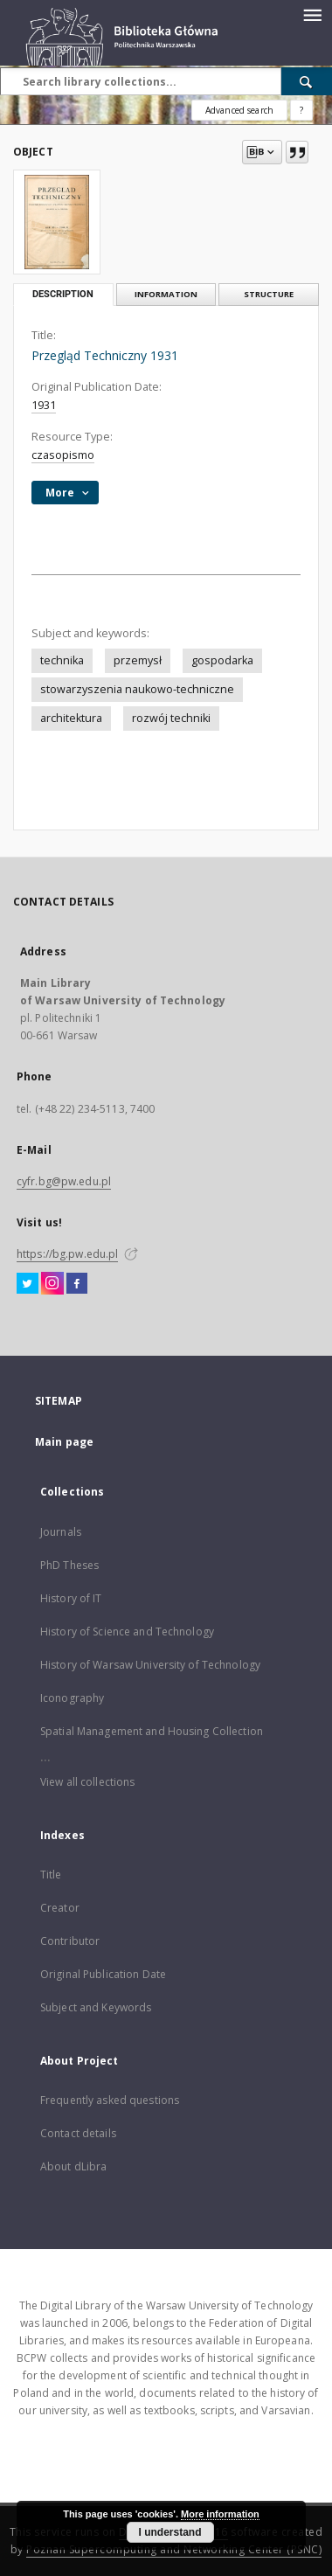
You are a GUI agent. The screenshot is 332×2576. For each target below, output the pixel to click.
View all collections (87, 1781)
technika (62, 660)
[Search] (306, 81)
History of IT (71, 1598)
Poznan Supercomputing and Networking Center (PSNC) (174, 2549)
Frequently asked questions (109, 2100)
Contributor (70, 1941)
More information (220, 2514)
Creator (60, 1907)
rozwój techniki (171, 718)
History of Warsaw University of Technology (150, 1664)
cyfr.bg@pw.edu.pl (64, 1181)
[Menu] (312, 14)
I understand (169, 2532)
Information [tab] (166, 294)
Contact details (78, 2133)
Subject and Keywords (95, 2007)
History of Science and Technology (127, 1631)
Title (51, 1874)
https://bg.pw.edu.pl (67, 1253)
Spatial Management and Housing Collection (151, 1731)
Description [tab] (62, 294)
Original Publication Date (103, 1974)
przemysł (138, 660)
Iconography (72, 1698)
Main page (64, 1441)
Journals (60, 1531)
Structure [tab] (269, 294)
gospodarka (222, 660)
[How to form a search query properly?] (301, 110)
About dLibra (73, 2166)
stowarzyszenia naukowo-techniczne (137, 689)
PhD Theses (69, 1565)
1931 (43, 405)
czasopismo (62, 455)
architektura (71, 718)
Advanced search (239, 110)
